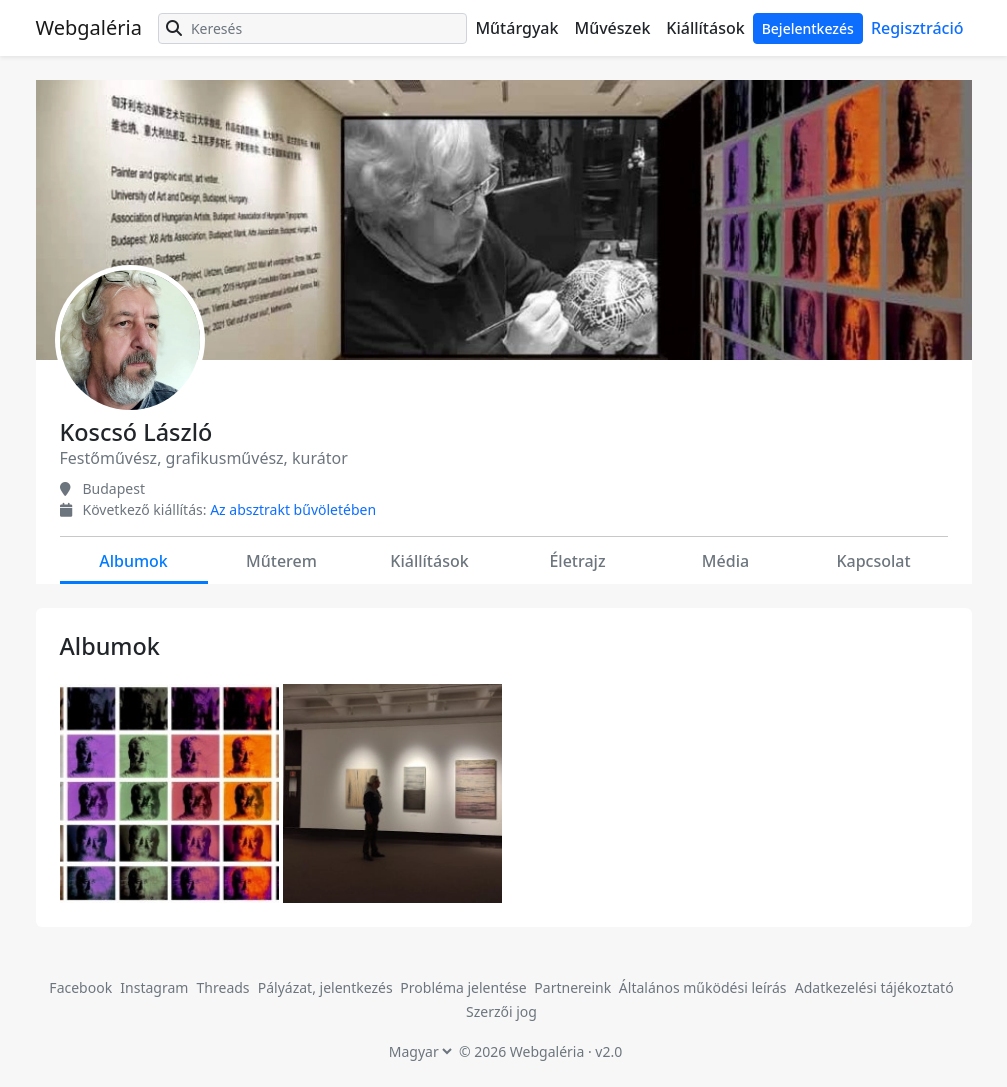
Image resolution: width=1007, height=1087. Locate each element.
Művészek (612, 28)
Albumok (133, 561)
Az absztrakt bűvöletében (293, 509)
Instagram (154, 987)
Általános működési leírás (703, 987)
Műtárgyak (516, 28)
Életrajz (577, 561)
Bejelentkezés (808, 28)
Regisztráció (917, 28)
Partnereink (574, 987)
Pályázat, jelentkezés (327, 987)
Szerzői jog (501, 1011)
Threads (223, 987)
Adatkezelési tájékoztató (874, 987)
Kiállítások (705, 28)
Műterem (281, 561)
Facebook (80, 987)
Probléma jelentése (465, 987)
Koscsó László (136, 432)
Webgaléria (89, 27)
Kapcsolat (873, 561)
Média (725, 561)
